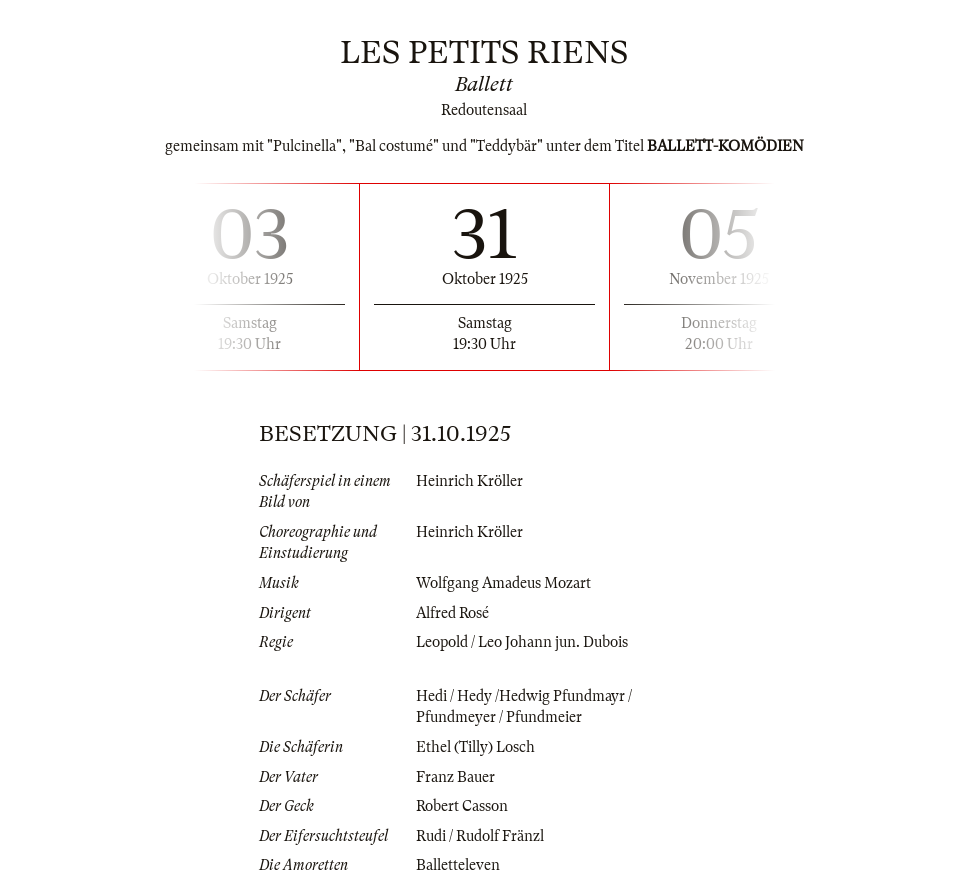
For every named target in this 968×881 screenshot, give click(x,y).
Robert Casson (462, 806)
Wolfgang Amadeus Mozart (503, 583)
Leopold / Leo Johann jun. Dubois (522, 642)
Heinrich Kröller (469, 481)
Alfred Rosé (452, 613)
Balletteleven (458, 865)
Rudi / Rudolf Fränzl (480, 836)
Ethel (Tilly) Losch (475, 747)
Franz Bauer (455, 777)
